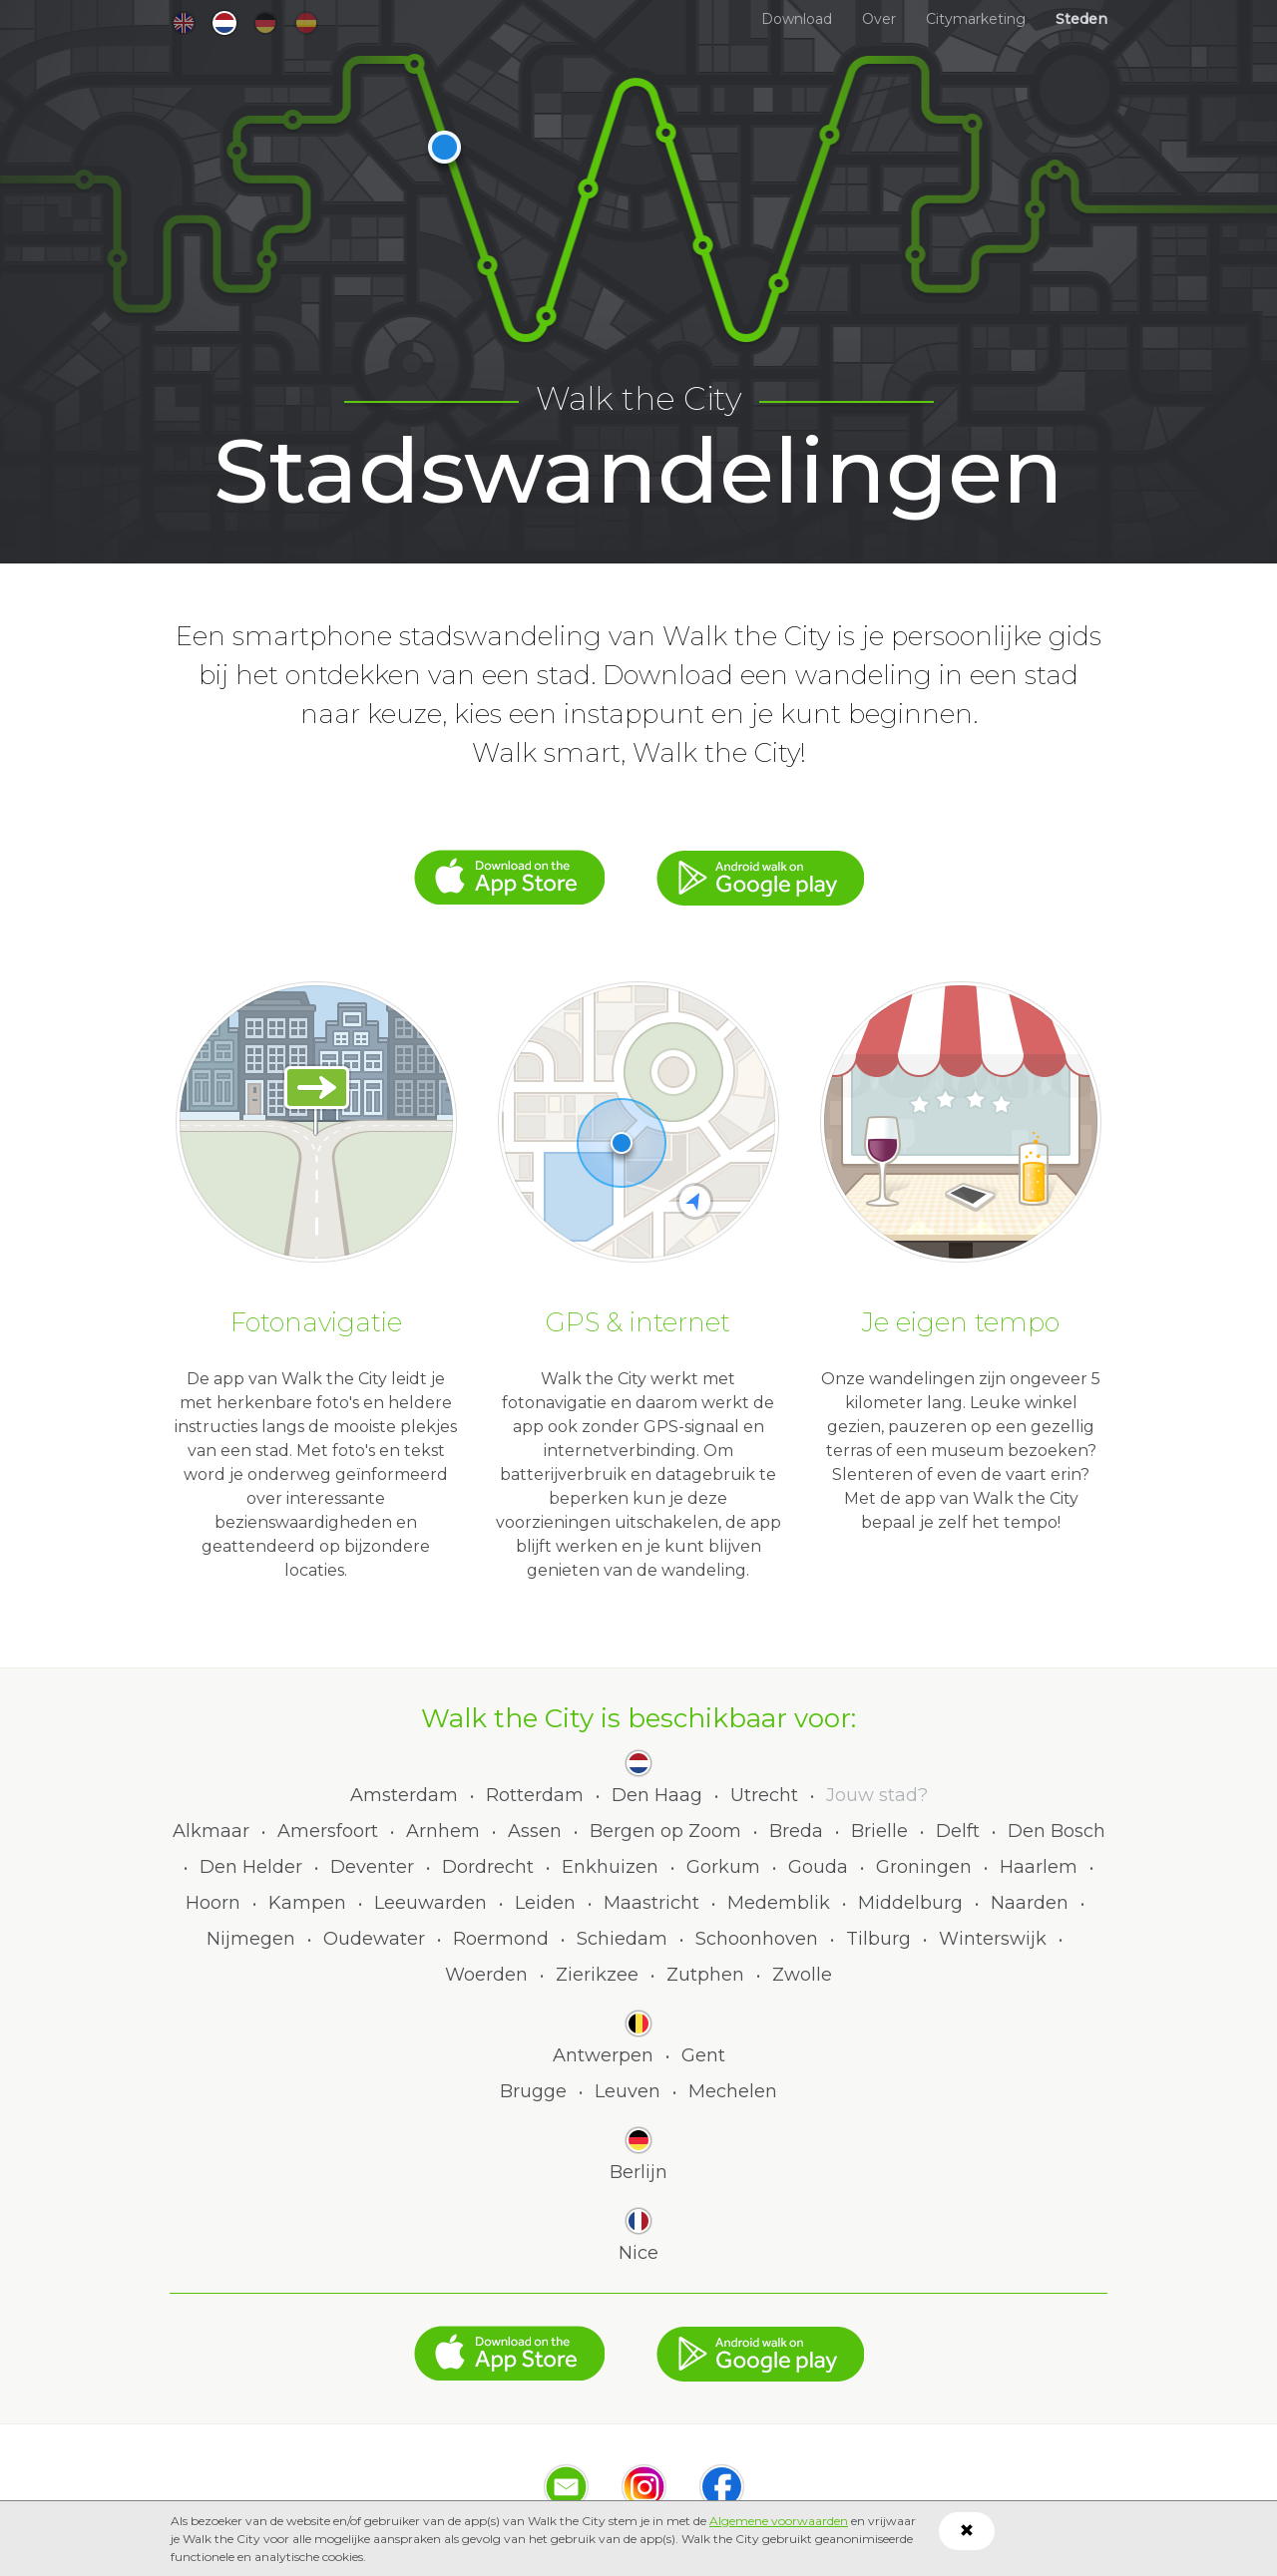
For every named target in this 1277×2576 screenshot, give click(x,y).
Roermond (501, 1939)
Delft (958, 1831)
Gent (703, 2055)
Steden (1081, 19)
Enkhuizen (610, 1867)
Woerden (486, 1975)
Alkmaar (211, 1831)
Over (879, 19)
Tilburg (878, 1939)
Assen (535, 1831)
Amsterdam (404, 1795)
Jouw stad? (877, 1795)
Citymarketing (976, 19)
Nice (638, 2253)
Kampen (307, 1903)
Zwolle (802, 1975)
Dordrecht (488, 1867)
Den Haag (657, 1795)
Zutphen (705, 1975)
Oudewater (374, 1939)
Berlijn (638, 2172)
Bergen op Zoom (665, 1831)
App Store (509, 868)
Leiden (545, 1903)
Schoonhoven (756, 1939)
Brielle (879, 1831)
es (306, 23)
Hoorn (213, 1903)
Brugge (533, 2091)
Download (796, 19)
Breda (796, 1831)
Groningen (924, 1867)
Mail (566, 2486)
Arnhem (443, 1831)
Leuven (627, 2091)
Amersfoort (327, 1831)
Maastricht (651, 1903)
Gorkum (723, 1867)
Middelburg (910, 1903)
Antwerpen (603, 2055)
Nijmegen (251, 1939)
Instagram (644, 2486)
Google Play (760, 868)
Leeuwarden (430, 1903)
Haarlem (1038, 1867)
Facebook (721, 2486)
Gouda (818, 1867)
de (265, 23)
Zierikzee (597, 1975)
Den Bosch (1056, 1831)
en (184, 23)
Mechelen (732, 2091)
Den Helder (251, 1867)
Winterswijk (993, 1939)
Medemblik (778, 1903)
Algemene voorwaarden (778, 2520)
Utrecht (764, 1795)
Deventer (372, 1867)
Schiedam (622, 1939)
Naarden (1029, 1903)
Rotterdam (535, 1795)
